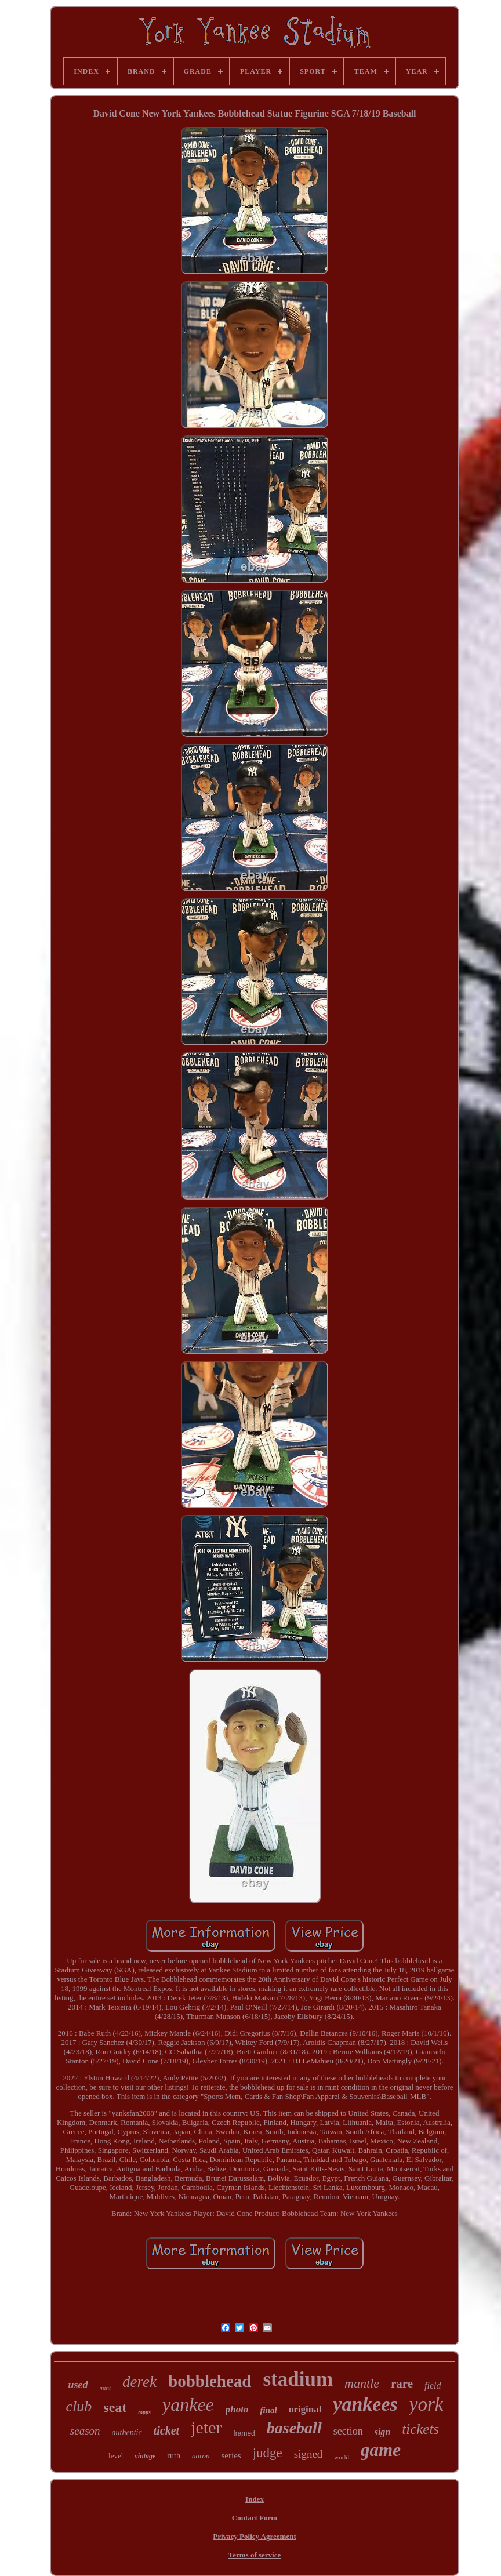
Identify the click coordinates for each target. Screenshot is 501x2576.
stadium (298, 2379)
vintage (145, 2456)
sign (383, 2432)
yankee (188, 2404)
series (231, 2455)
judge (267, 2453)
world (341, 2457)
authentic (127, 2432)
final (268, 2410)
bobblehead (209, 2381)
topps (144, 2412)
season (85, 2431)
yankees (365, 2404)
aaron (201, 2455)
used (78, 2384)
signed (308, 2454)
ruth (173, 2455)
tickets (420, 2429)
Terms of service (254, 2554)
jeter (206, 2427)
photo (237, 2409)
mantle (361, 2383)
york (426, 2404)
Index (254, 2499)
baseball (294, 2428)
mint (105, 2387)
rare (402, 2383)
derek (139, 2381)
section (348, 2431)
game (381, 2450)
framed (244, 2433)
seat (114, 2407)
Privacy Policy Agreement (254, 2536)
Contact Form (254, 2517)
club (79, 2406)
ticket (166, 2430)
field (432, 2385)
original (305, 2409)
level (115, 2455)
